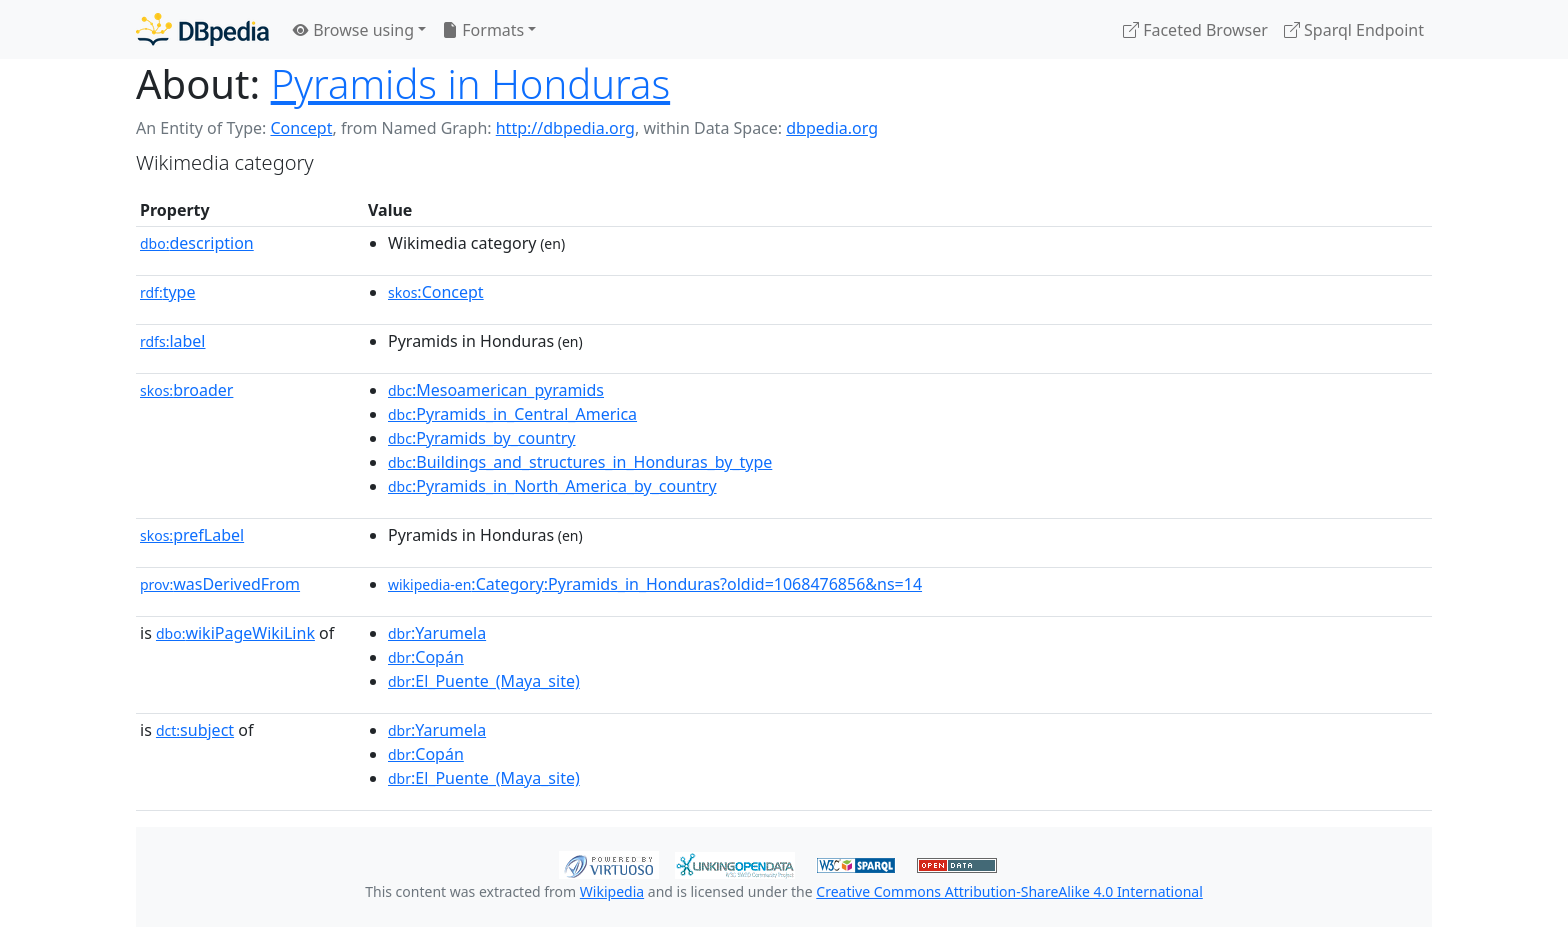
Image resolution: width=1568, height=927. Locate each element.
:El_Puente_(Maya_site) (484, 681)
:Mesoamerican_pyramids (496, 390)
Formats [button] (483, 30)
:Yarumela (437, 633)
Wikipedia (612, 891)
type (168, 292)
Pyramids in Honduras (470, 83)
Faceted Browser (1195, 30)
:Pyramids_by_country (482, 438)
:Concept (436, 292)
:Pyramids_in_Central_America (512, 414)
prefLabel (192, 535)
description (197, 243)
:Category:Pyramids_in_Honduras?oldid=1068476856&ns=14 (655, 584)
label (173, 341)
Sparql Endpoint (1354, 30)
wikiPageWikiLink (235, 633)
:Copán (426, 657)
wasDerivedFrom (220, 584)
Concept (301, 128)
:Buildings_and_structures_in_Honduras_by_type (580, 462)
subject (195, 730)
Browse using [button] (353, 30)
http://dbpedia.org (565, 128)
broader (186, 390)
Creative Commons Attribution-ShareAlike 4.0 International (1009, 891)
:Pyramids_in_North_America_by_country (552, 486)
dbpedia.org (832, 128)
